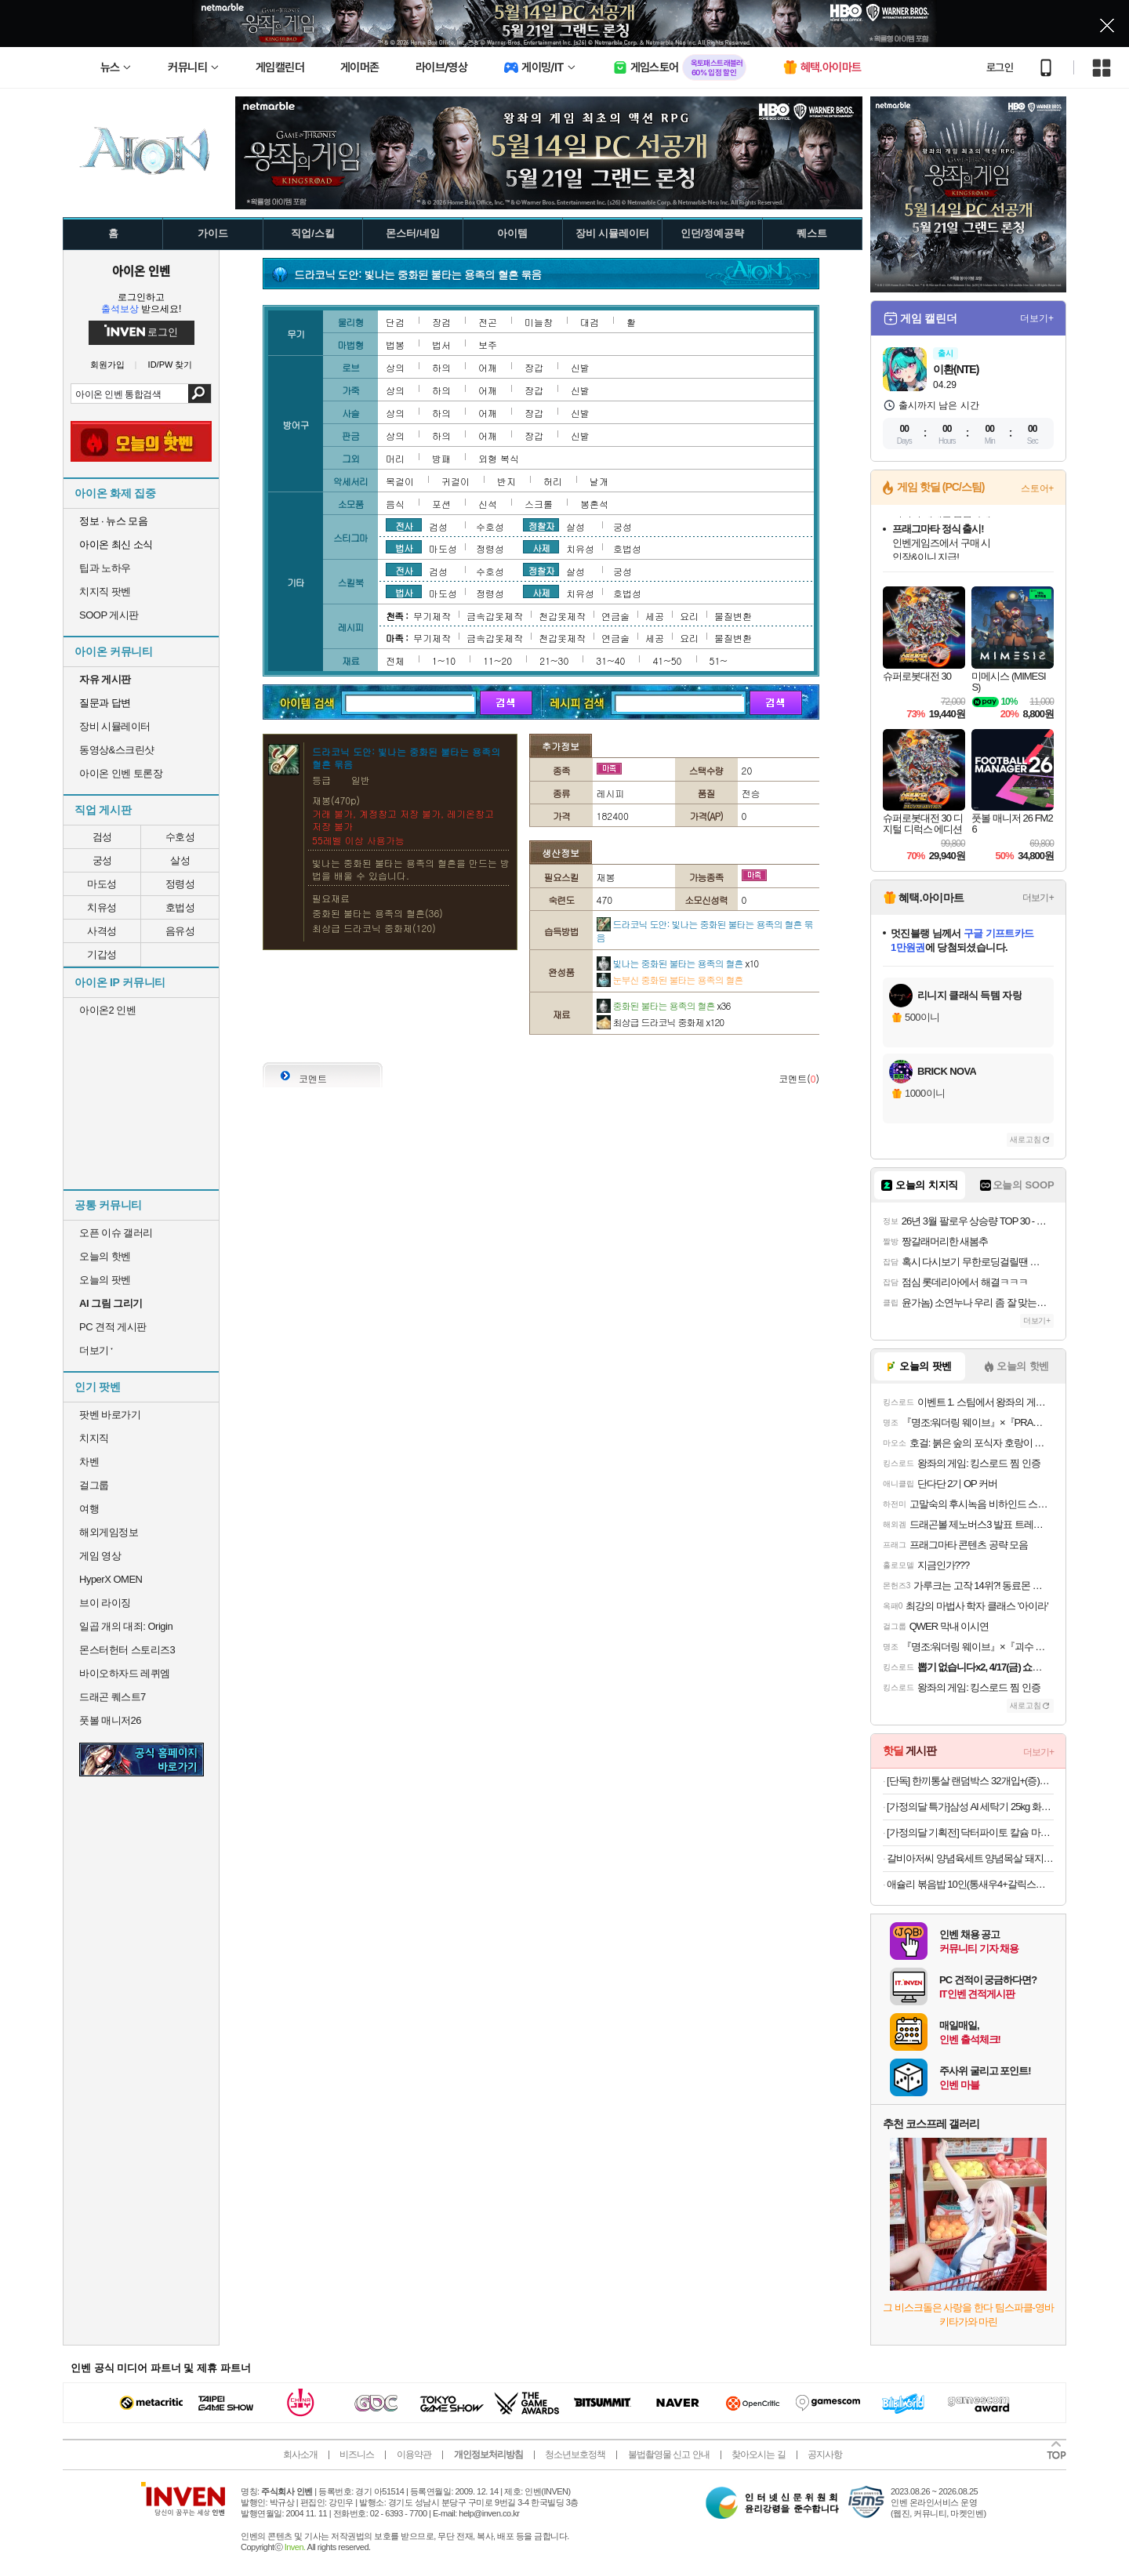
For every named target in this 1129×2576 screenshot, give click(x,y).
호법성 (180, 907)
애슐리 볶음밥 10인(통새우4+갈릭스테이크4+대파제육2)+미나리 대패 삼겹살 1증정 (970, 1884)
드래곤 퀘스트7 (112, 1697)
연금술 (615, 615)
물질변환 (733, 615)
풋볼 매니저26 (110, 1720)
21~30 (553, 660)
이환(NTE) (955, 369)
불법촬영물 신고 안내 (669, 2454)
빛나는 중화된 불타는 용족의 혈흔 (678, 963)
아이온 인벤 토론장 (120, 773)
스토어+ (1037, 488)
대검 (589, 321)
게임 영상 (100, 1556)
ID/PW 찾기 (170, 365)
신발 (580, 367)
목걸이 (400, 481)
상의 (395, 367)
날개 (599, 481)
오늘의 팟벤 (105, 1280)
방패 (441, 458)
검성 (102, 837)
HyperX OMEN (110, 1579)
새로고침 (1025, 1139)
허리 (552, 481)
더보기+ (1037, 318)
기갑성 (102, 954)
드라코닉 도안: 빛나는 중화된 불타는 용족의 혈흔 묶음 (705, 930)
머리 (395, 458)
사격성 (102, 931)
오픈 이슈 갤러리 (116, 1233)
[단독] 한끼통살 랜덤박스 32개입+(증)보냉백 (970, 1781)
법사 (403, 547)
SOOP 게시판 (109, 615)
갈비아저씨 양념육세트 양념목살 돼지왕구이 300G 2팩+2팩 (970, 1858)
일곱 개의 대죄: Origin (125, 1626)
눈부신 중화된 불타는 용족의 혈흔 (670, 979)
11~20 (497, 660)
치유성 (102, 907)
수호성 (180, 837)
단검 (395, 321)
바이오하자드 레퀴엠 (124, 1673)
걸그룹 (94, 1485)
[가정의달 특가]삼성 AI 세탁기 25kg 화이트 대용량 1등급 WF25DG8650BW (970, 1806)
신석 (487, 503)
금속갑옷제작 (494, 615)
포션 (441, 503)
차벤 (89, 1462)
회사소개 (300, 2454)
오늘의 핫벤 (105, 1256)
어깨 (487, 367)
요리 (689, 615)
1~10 (444, 660)
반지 (506, 481)
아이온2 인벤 (107, 1010)
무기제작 (432, 615)
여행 (89, 1509)
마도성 (102, 884)
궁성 (102, 860)
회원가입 (107, 365)
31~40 (610, 660)
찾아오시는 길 (758, 2454)
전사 (403, 525)
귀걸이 (455, 481)
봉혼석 (594, 503)
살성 (180, 860)
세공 (654, 615)
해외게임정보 (108, 1532)
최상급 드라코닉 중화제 (660, 1022)
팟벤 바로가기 (109, 1415)
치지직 (94, 1438)
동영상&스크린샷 (116, 750)
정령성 (180, 884)
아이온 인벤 (141, 270)
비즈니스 (356, 2454)
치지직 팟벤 (105, 591)
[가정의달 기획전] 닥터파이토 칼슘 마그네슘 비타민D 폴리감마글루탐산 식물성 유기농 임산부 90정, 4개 (970, 1832)
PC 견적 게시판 (113, 1327)
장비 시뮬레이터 (115, 726)
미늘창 (539, 321)
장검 (441, 321)
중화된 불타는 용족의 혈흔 (664, 1005)
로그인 (999, 67)
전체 (395, 660)
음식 (395, 503)
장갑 (534, 367)
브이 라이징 (105, 1603)
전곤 (487, 321)
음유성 (180, 931)
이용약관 (414, 2454)
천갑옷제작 (562, 615)
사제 (541, 547)
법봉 (395, 344)
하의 (441, 367)
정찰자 (541, 525)
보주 (487, 344)
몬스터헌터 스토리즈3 (127, 1650)
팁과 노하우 (105, 568)
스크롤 (539, 503)
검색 (199, 393)
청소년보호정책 (575, 2454)
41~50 (666, 660)
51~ (719, 660)
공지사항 (825, 2454)
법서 (441, 344)
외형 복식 (498, 458)
